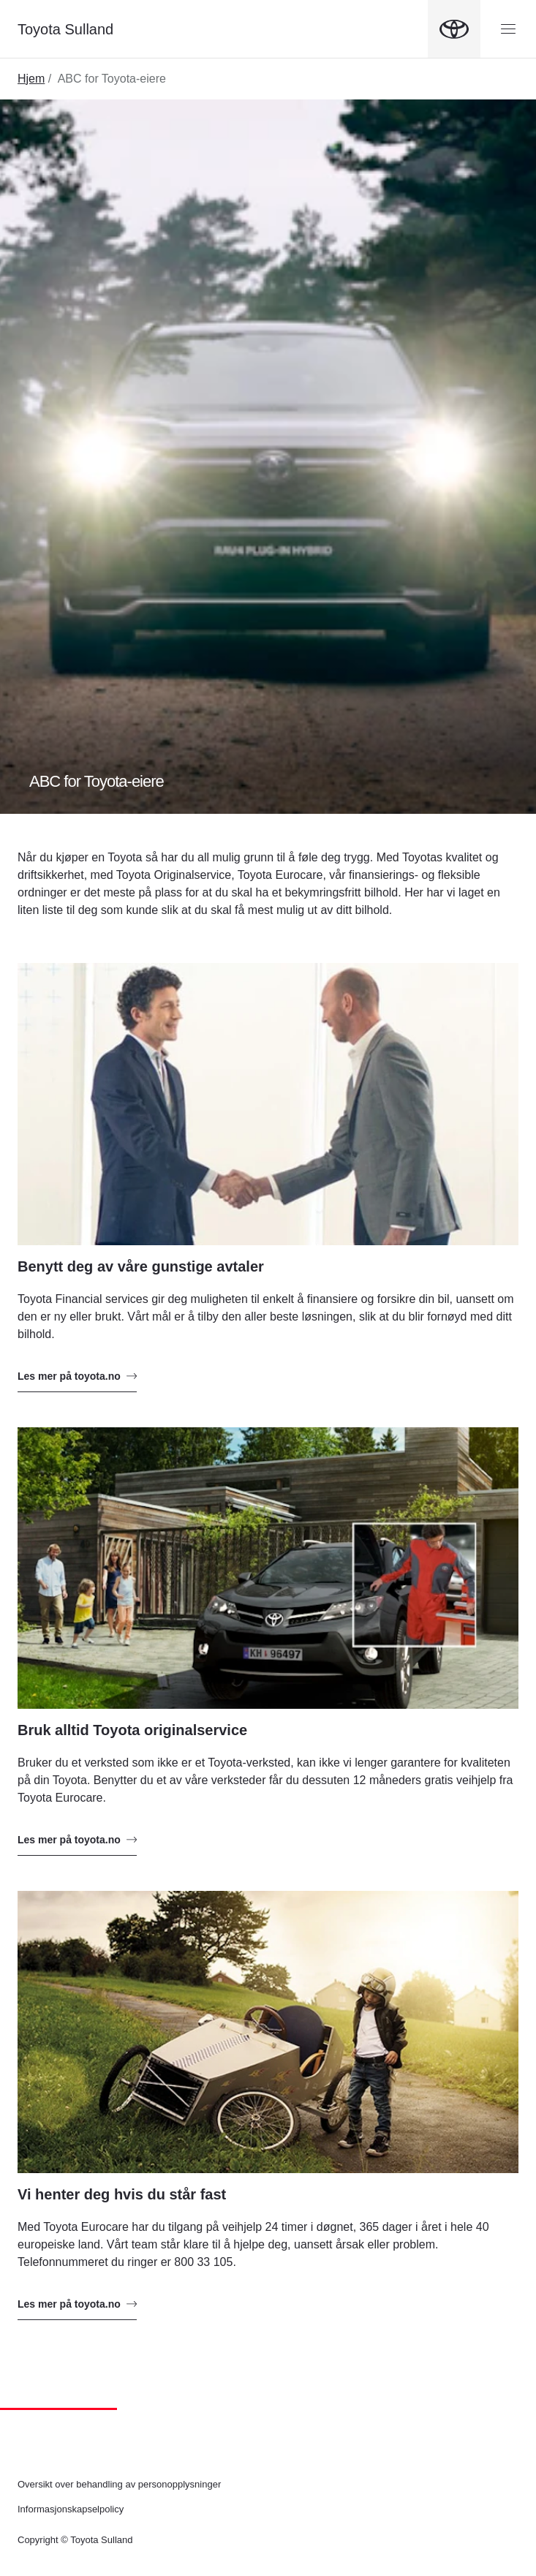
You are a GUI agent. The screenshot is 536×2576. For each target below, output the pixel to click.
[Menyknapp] (508, 29)
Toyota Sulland (65, 29)
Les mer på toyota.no (77, 1376)
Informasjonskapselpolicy (71, 2509)
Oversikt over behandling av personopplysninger (119, 2484)
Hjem (31, 78)
